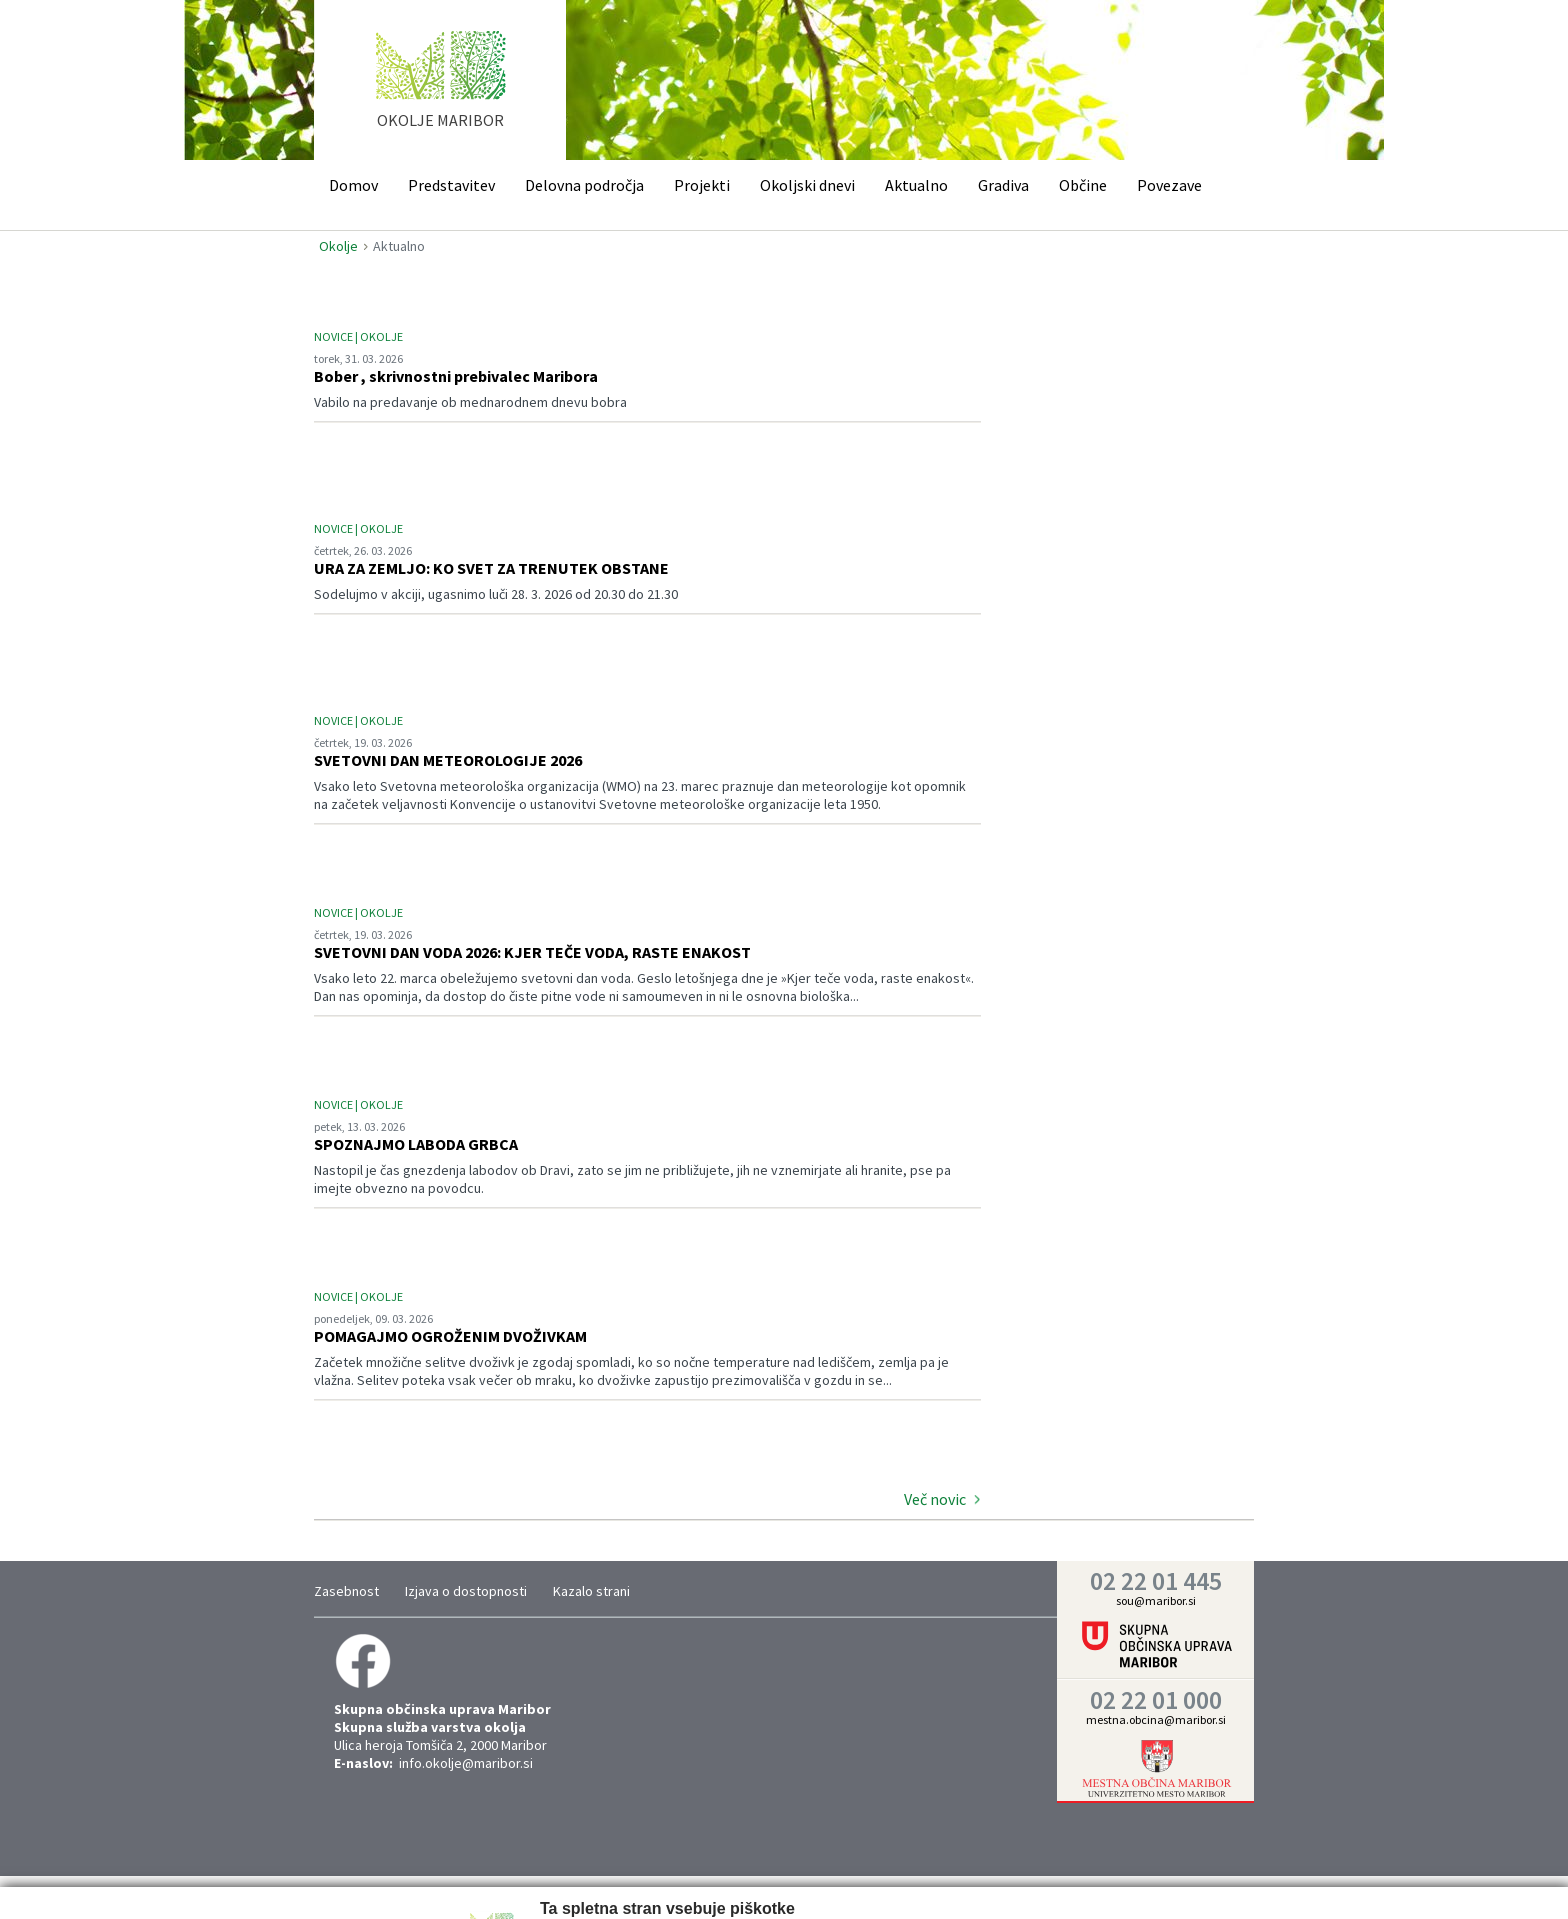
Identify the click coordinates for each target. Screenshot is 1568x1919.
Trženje (769, 1883)
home (440, 89)
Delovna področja (584, 185)
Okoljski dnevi (807, 185)
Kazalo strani (591, 1591)
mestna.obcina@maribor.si (1156, 1719)
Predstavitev (451, 185)
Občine (1083, 185)
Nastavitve (611, 1883)
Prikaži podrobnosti (859, 1883)
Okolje (338, 246)
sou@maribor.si (1156, 1600)
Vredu (1048, 1881)
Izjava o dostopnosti (466, 1591)
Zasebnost (346, 1591)
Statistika (694, 1883)
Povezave (1169, 185)
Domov (353, 185)
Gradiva (1003, 185)
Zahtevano (523, 1883)
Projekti (702, 185)
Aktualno (916, 185)
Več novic (935, 1499)
